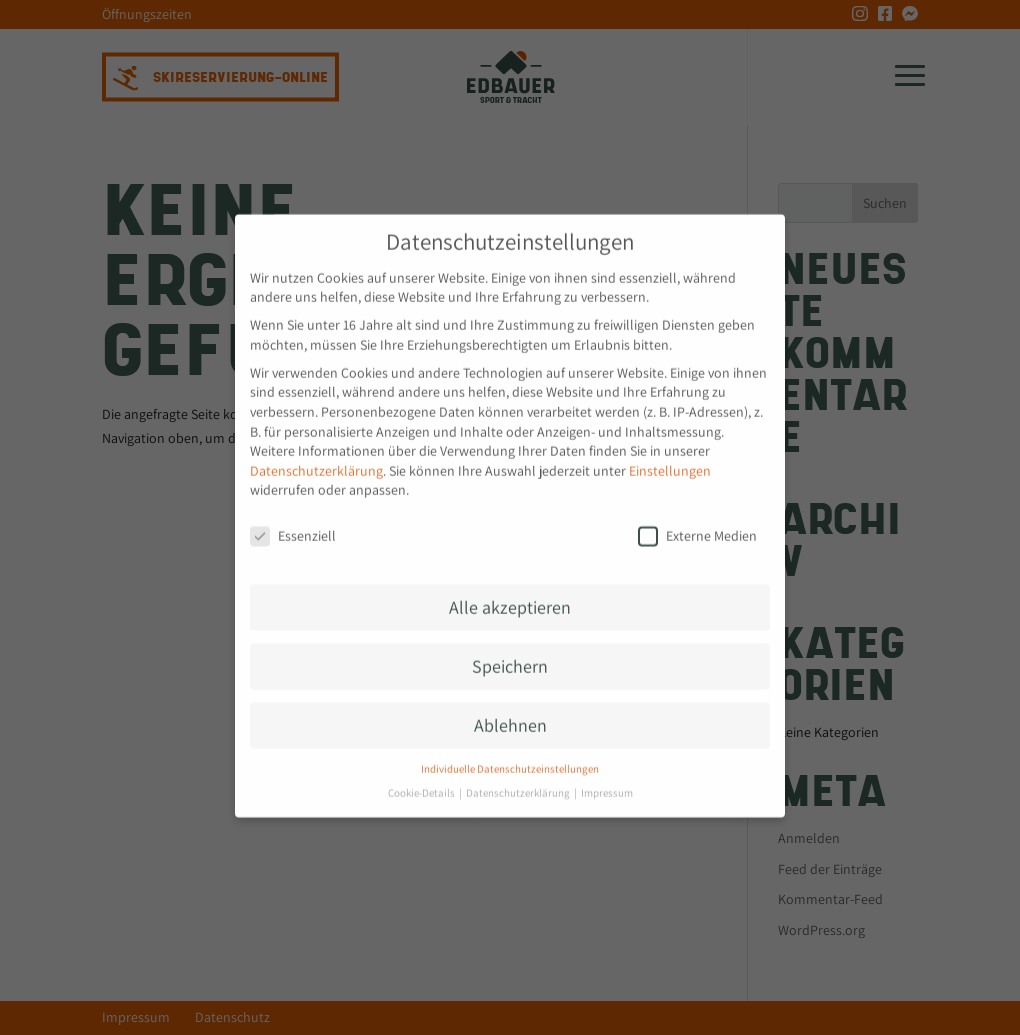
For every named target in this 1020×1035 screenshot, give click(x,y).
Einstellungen (670, 460)
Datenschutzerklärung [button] (519, 782)
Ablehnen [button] (510, 714)
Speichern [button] (510, 655)
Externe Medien (697, 525)
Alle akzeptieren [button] (510, 596)
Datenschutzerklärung (316, 460)
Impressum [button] (607, 782)
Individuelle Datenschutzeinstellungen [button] (510, 758)
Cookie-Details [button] (422, 782)
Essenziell (293, 525)
